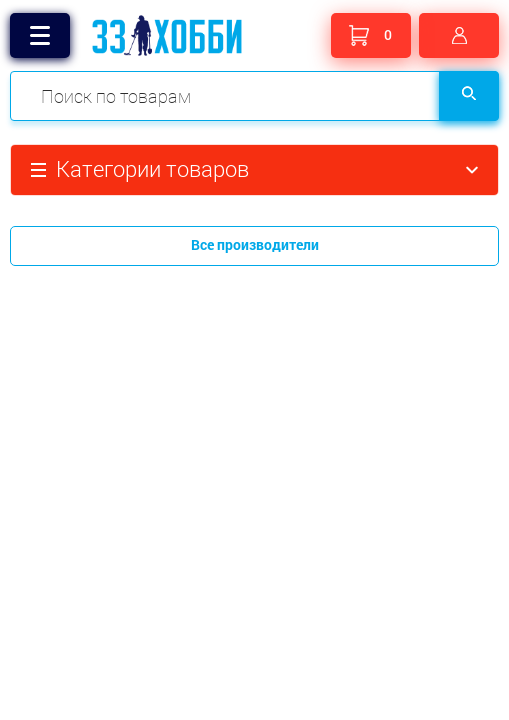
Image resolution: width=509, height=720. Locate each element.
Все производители (255, 244)
